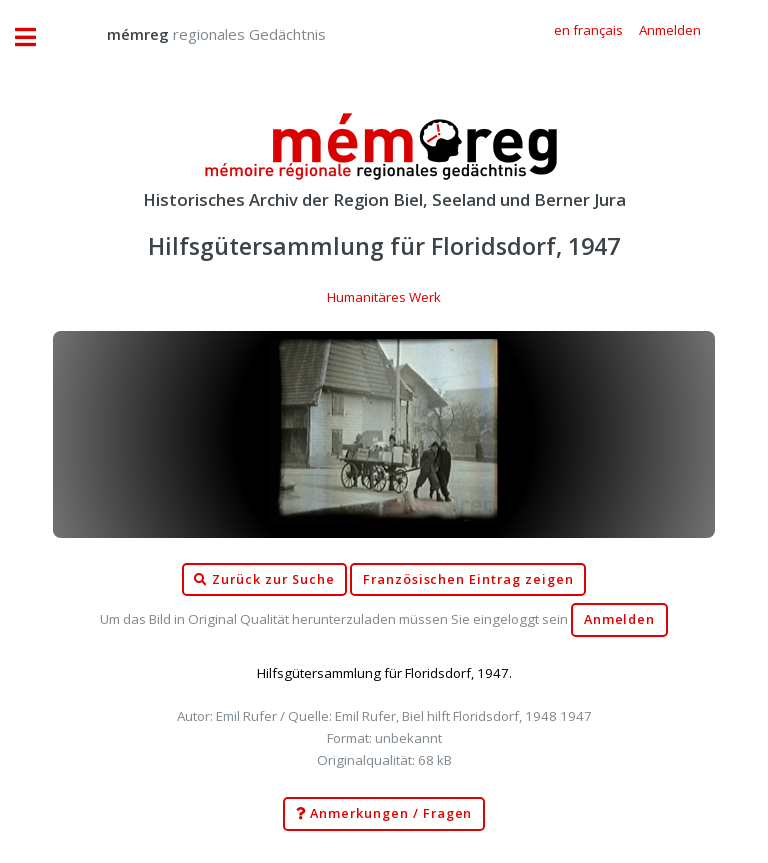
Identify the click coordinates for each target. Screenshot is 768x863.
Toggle (36, 37)
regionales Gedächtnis (196, 34)
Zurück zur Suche (264, 580)
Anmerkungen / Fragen (384, 814)
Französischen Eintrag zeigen (468, 579)
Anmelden (620, 619)
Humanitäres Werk (384, 297)
